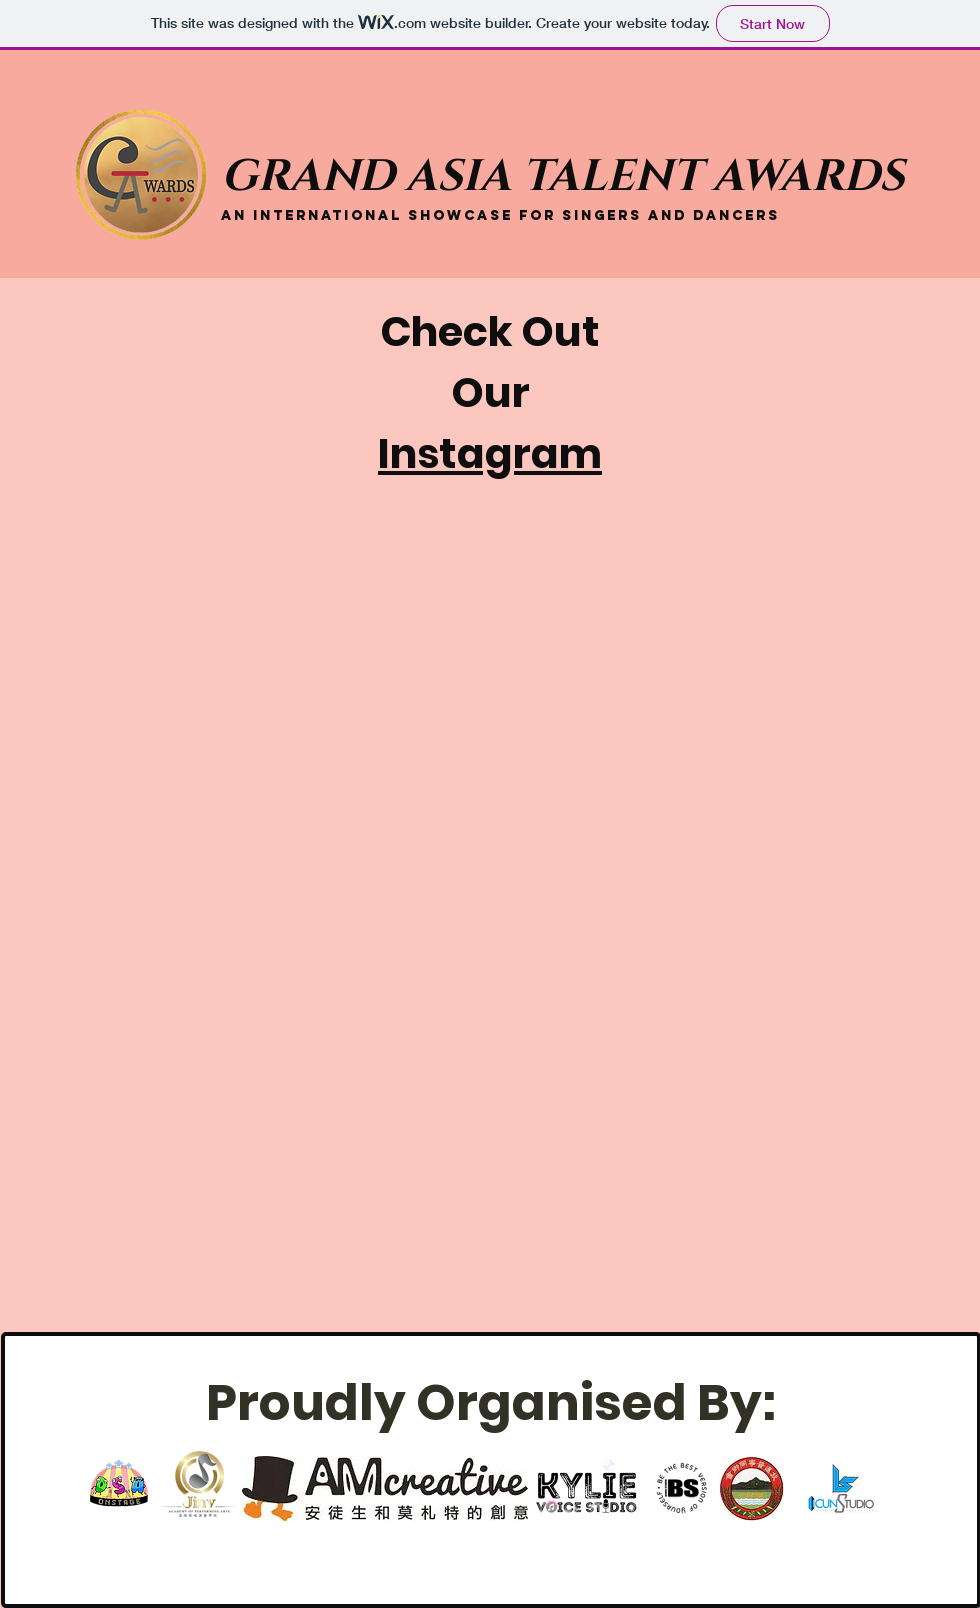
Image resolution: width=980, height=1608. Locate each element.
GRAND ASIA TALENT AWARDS (562, 176)
